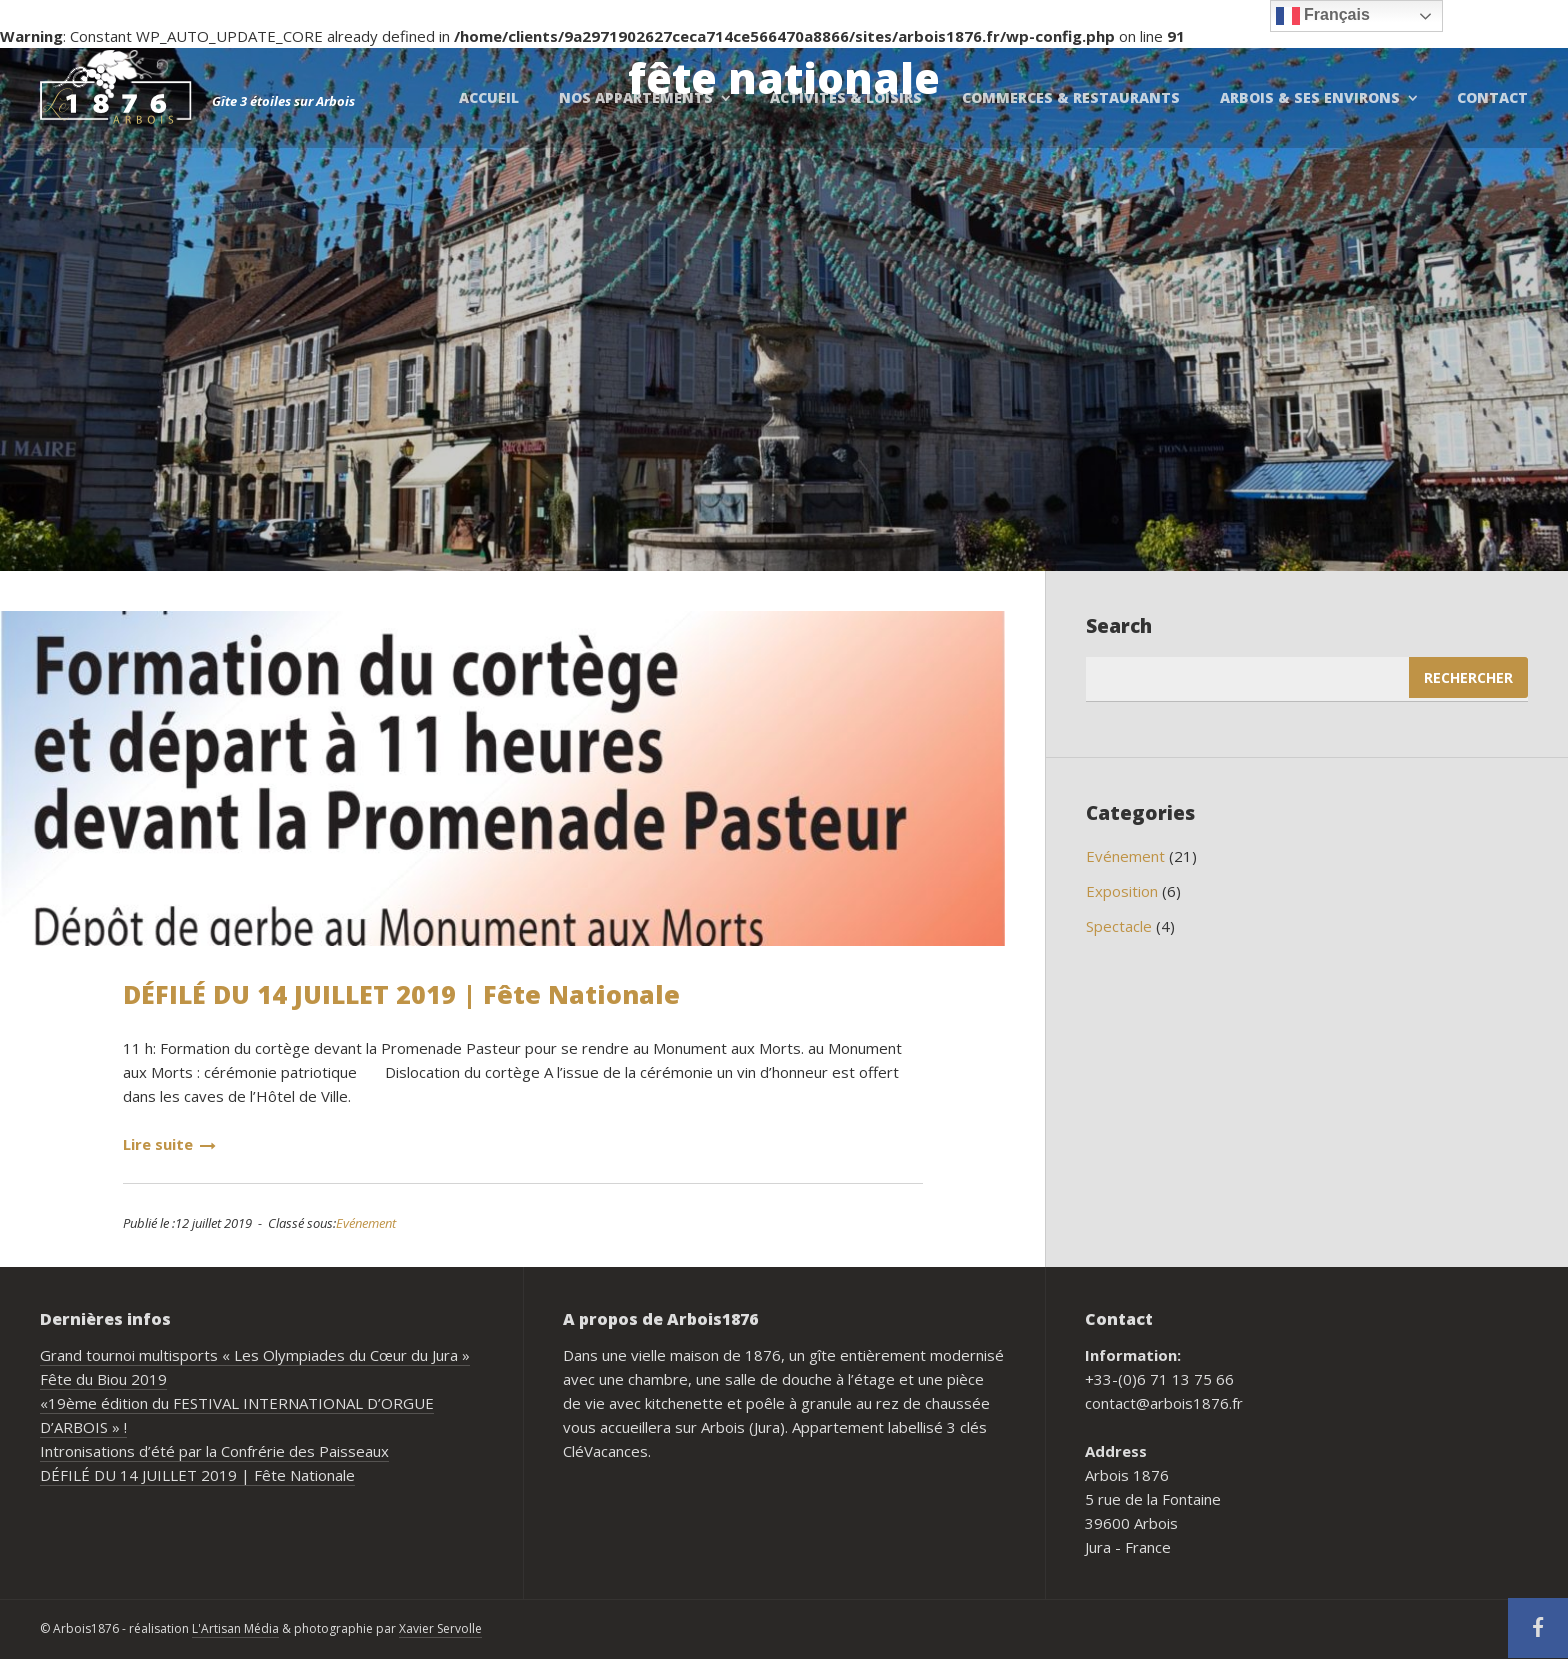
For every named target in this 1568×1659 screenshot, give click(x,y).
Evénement (366, 1223)
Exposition (1122, 891)
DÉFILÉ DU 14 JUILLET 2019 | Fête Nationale (401, 994)
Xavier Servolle (440, 1628)
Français (1323, 16)
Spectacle (1119, 926)
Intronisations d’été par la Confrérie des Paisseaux (214, 1451)
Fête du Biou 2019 (103, 1379)
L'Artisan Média (235, 1628)
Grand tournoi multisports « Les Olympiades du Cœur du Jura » (255, 1355)
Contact (1492, 97)
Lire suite (169, 1144)
